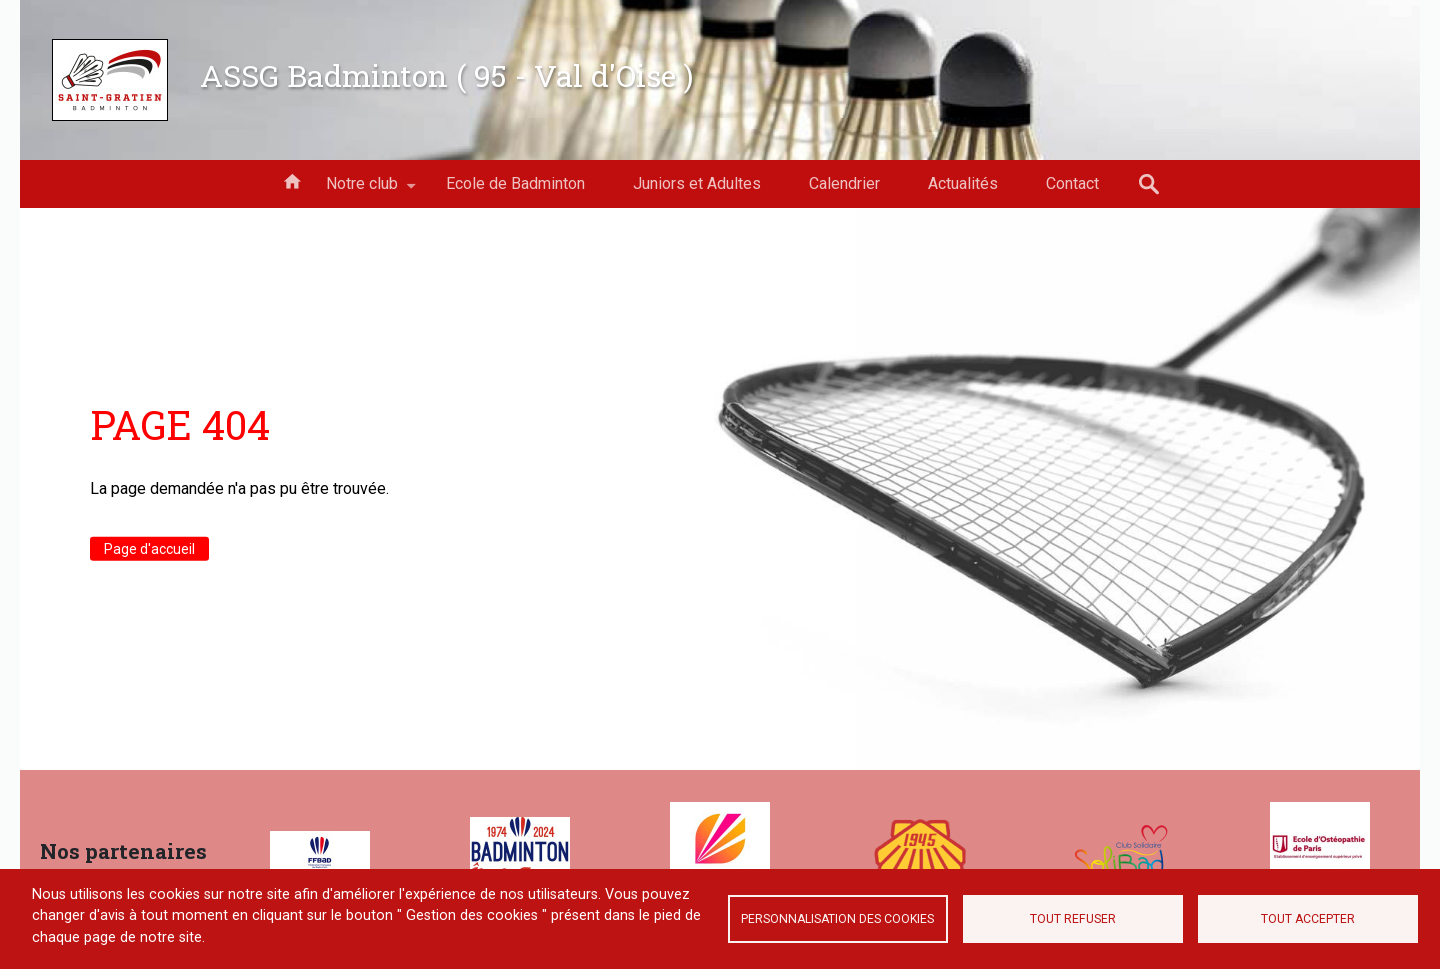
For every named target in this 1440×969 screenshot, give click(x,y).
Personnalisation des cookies (837, 919)
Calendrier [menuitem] (844, 183)
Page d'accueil (149, 548)
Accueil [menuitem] (292, 180)
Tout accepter (1308, 919)
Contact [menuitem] (1072, 183)
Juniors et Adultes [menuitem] (697, 183)
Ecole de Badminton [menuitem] (515, 183)
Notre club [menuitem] (362, 191)
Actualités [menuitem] (963, 183)
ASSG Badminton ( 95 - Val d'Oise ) (447, 75)
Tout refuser (1073, 919)
